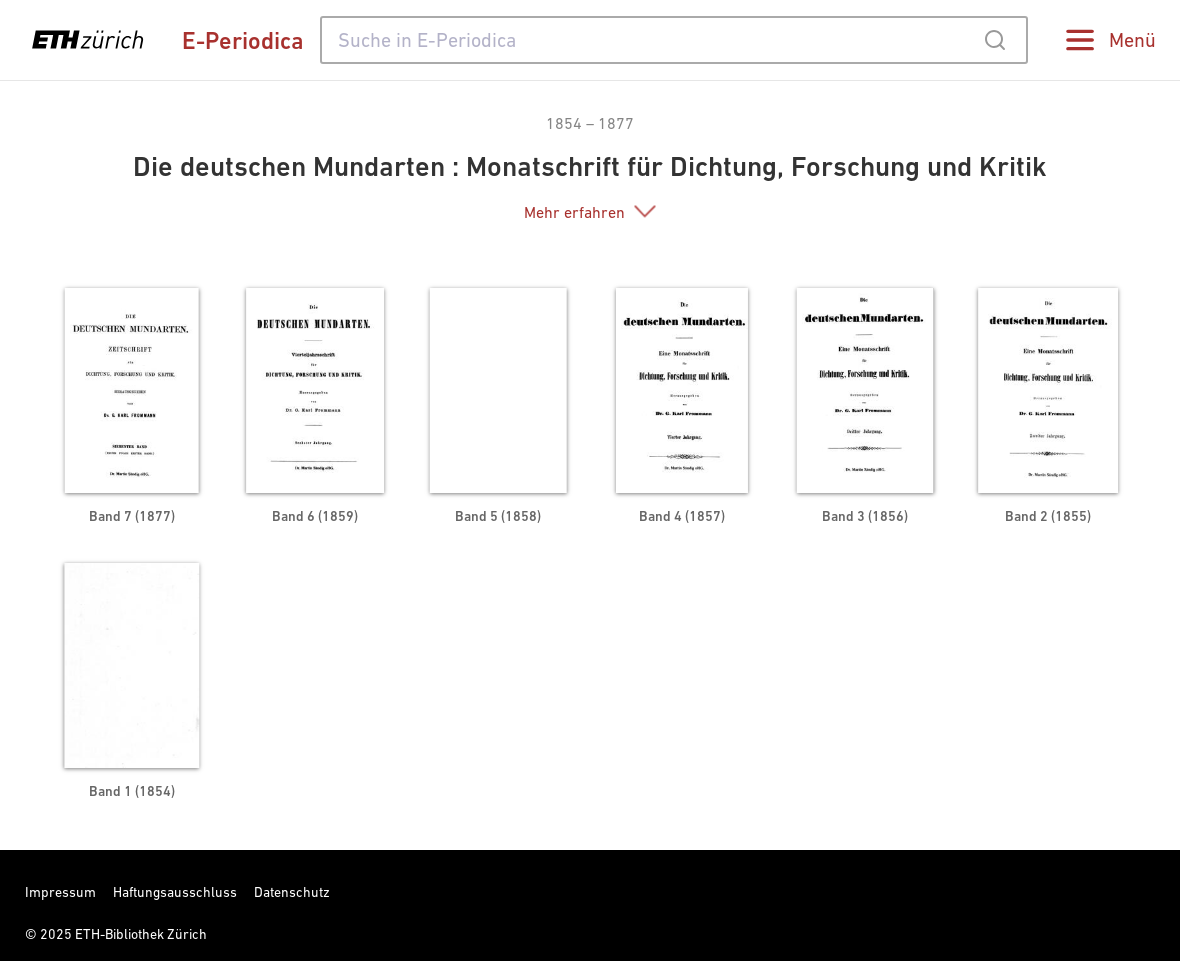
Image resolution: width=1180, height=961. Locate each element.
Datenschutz (292, 892)
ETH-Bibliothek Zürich (141, 934)
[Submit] (994, 40)
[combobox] (674, 40)
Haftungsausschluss (175, 892)
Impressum (60, 892)
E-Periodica (243, 40)
